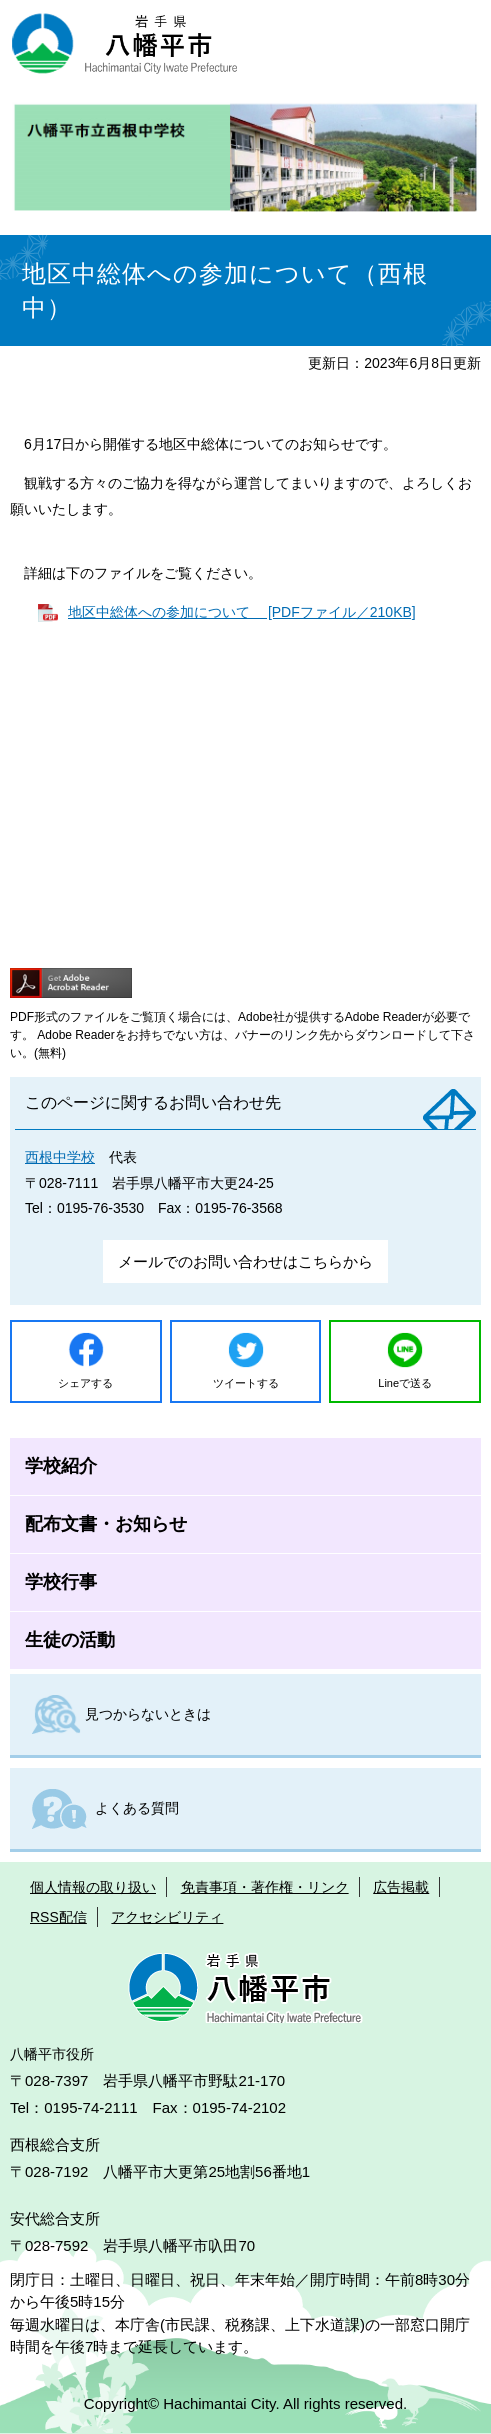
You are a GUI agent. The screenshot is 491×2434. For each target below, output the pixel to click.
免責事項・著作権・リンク (265, 1887)
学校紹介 (61, 1466)
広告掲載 (401, 1887)
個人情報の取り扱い (93, 1887)
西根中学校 (60, 1157)
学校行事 (61, 1582)
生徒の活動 (70, 1640)
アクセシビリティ (167, 1917)
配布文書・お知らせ (106, 1524)
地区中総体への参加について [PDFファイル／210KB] (242, 612)
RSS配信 (58, 1917)
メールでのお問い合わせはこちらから (245, 1261)
